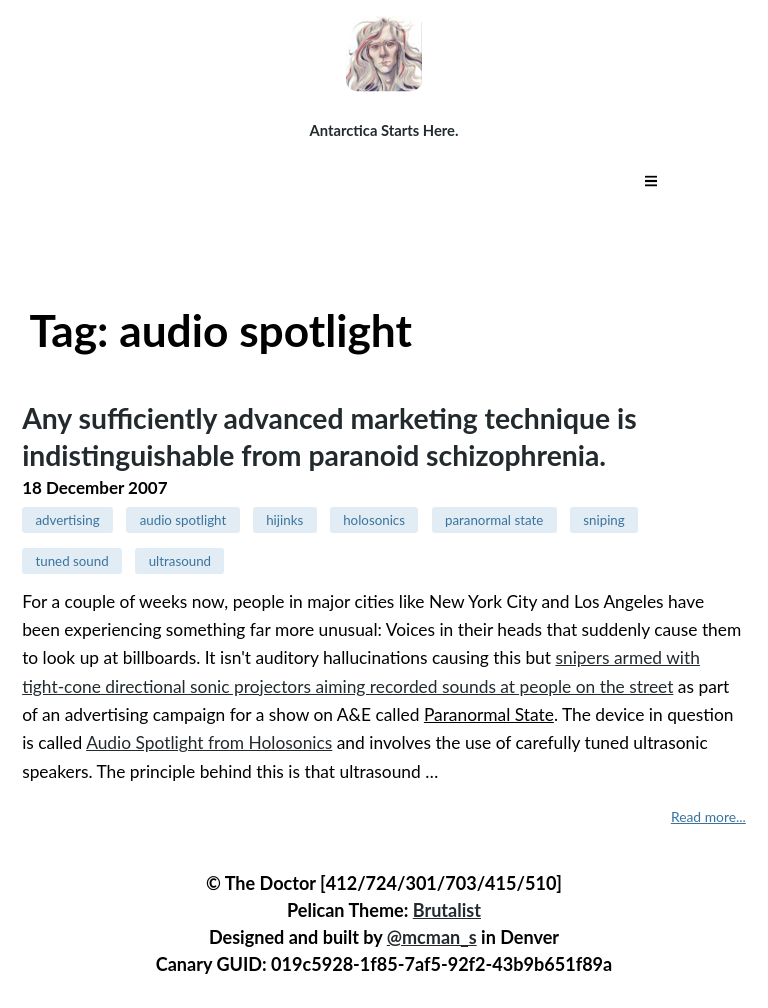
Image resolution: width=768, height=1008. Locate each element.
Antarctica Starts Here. (384, 130)
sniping (603, 520)
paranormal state (494, 520)
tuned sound (71, 561)
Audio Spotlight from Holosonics (209, 742)
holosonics (374, 520)
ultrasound (180, 561)
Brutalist (447, 910)
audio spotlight (183, 520)
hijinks (284, 520)
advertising (67, 520)
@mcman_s (432, 937)
